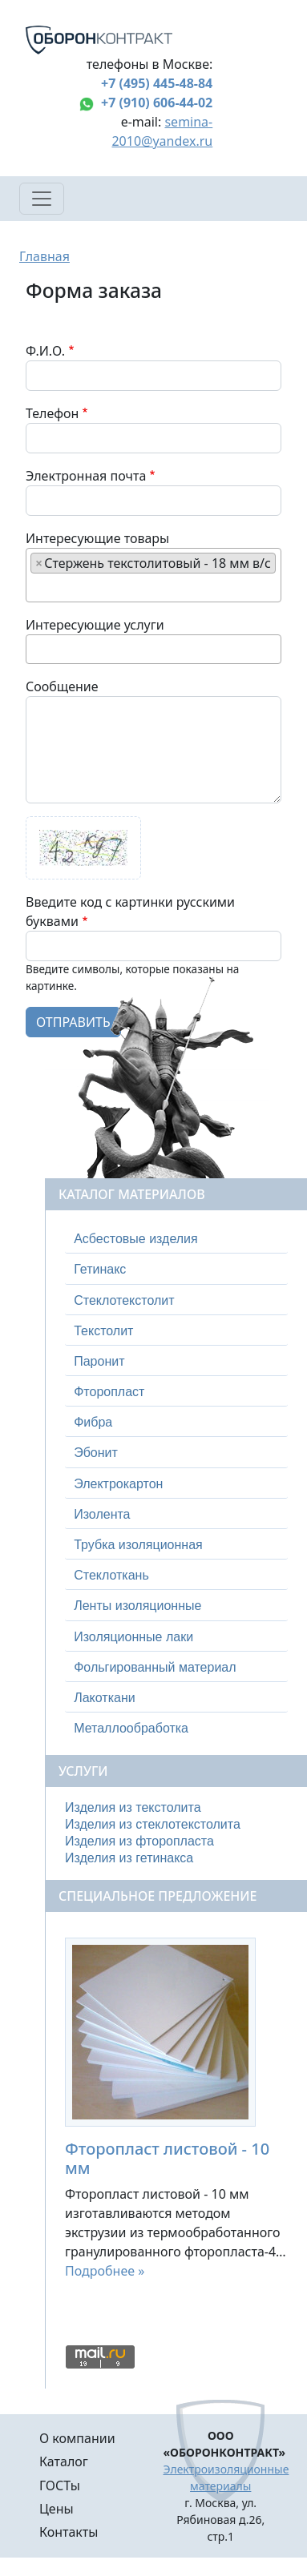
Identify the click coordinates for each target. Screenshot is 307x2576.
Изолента (102, 1514)
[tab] (176, 1239)
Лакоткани (104, 1698)
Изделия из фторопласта (139, 1841)
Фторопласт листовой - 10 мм (167, 2158)
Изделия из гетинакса (129, 1858)
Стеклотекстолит (124, 1300)
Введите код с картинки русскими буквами (130, 911)
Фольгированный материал (155, 1667)
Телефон (52, 413)
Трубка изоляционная (138, 1545)
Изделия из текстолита (133, 1807)
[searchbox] (35, 587)
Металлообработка (131, 1728)
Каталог (63, 2461)
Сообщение (62, 686)
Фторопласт (109, 1392)
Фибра (93, 1422)
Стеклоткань (111, 1575)
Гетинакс (100, 1269)
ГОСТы (59, 2485)
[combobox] (153, 575)
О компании (77, 2438)
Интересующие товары (97, 538)
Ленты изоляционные (137, 1605)
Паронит (99, 1361)
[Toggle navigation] (41, 199)
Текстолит (103, 1331)
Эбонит (96, 1452)
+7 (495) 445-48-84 (156, 83)
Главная (44, 256)
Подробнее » (104, 2271)
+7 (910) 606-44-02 (156, 102)
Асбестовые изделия (136, 1239)
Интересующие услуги (95, 625)
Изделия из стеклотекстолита (152, 1824)
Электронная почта (86, 476)
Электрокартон (118, 1484)
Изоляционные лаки (133, 1637)
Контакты (68, 2532)
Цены (56, 2509)
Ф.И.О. (45, 351)
